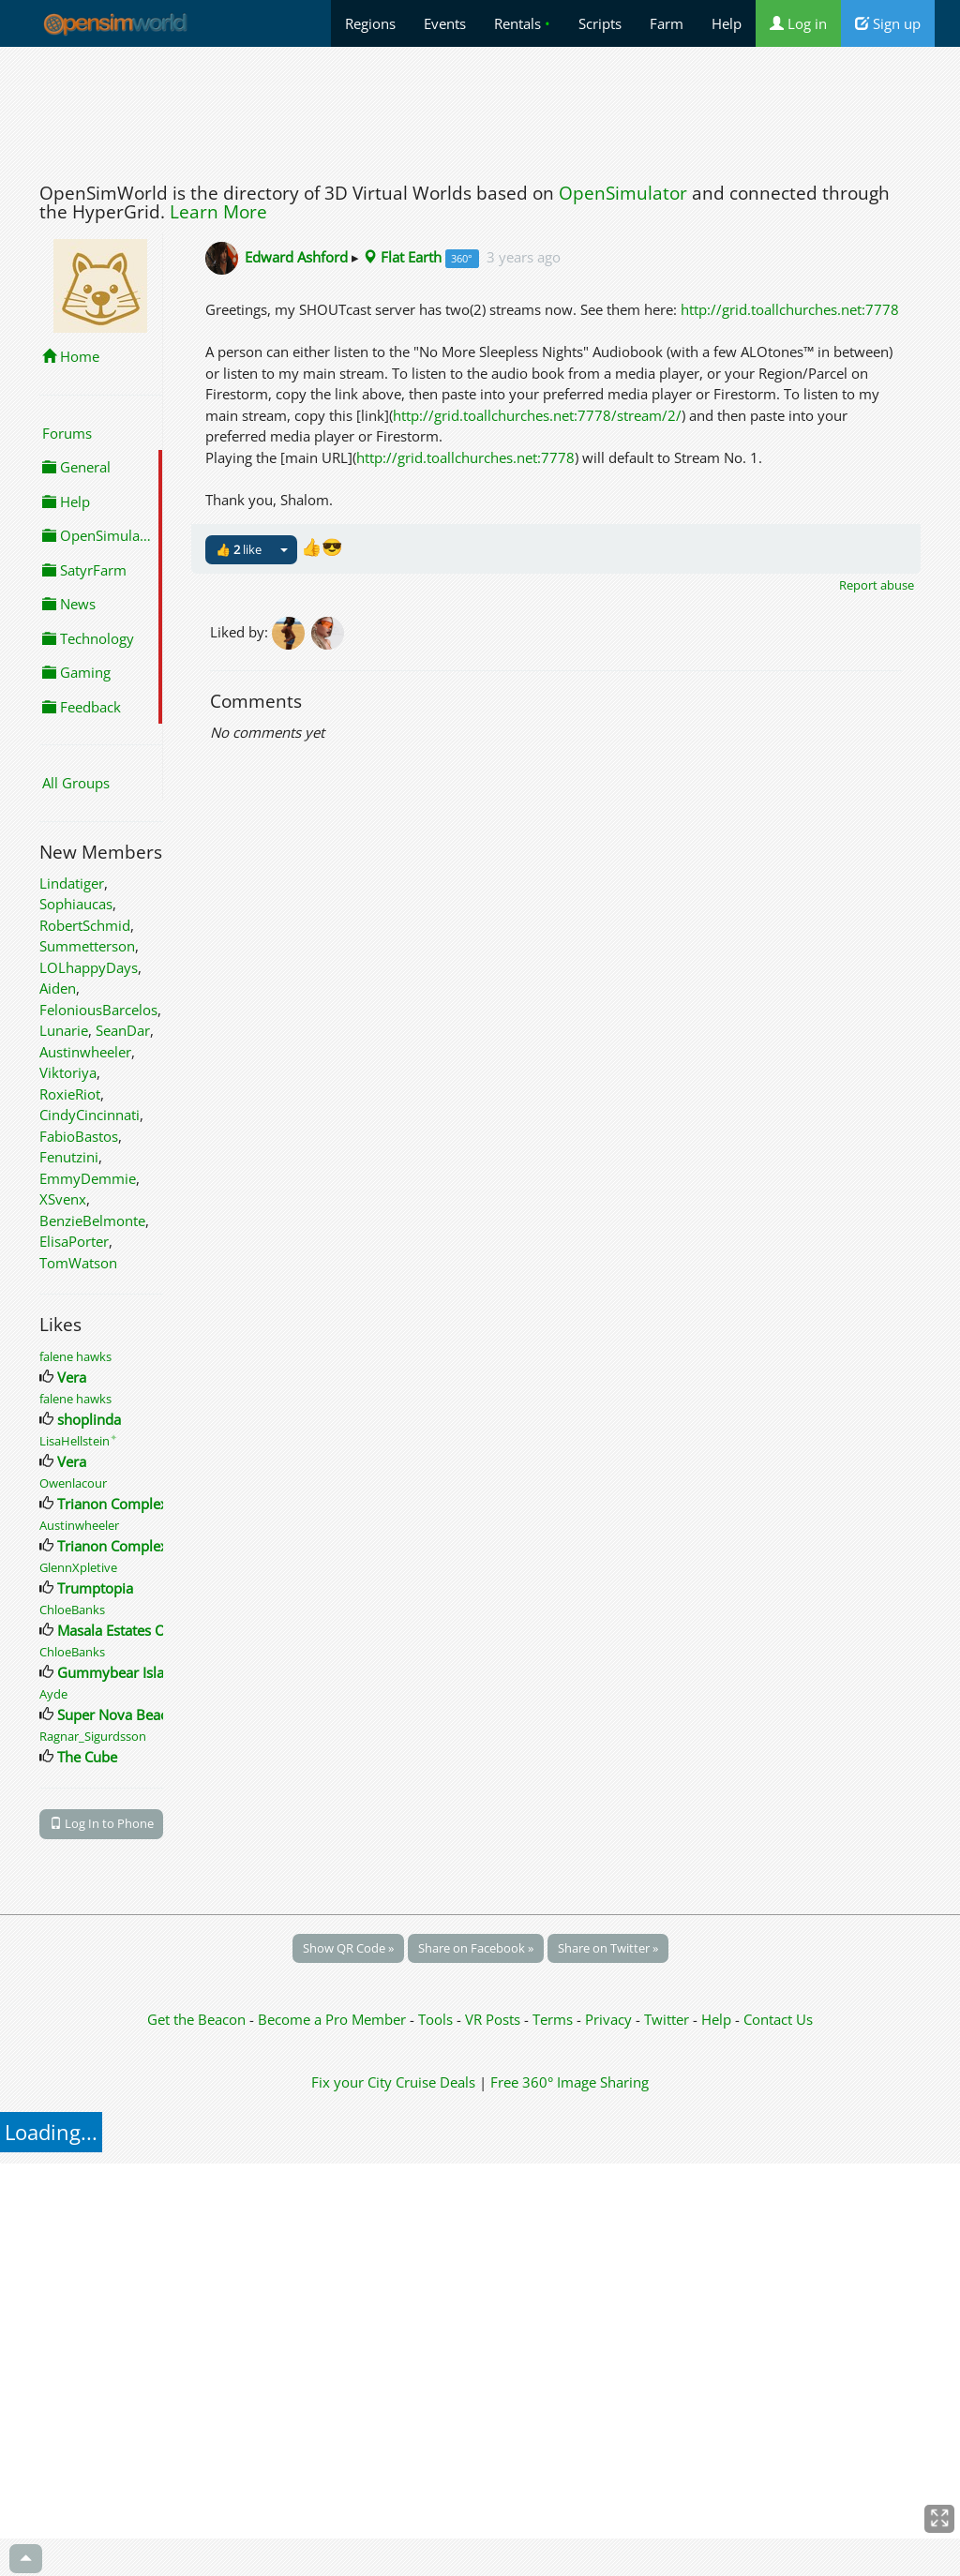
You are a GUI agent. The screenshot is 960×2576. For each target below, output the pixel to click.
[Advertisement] (480, 109)
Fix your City (351, 2082)
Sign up (888, 23)
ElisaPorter (74, 1241)
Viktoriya (68, 1072)
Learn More (218, 212)
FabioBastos (78, 1136)
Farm (666, 23)
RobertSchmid (84, 925)
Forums (67, 433)
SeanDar (123, 1030)
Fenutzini (68, 1156)
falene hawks (75, 1356)
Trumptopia (95, 1588)
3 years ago (524, 256)
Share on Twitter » (608, 1947)
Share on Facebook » (475, 1947)
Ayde (53, 1693)
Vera (71, 1377)
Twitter (666, 2019)
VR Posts (494, 2019)
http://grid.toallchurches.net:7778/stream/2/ (537, 415)
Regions (370, 23)
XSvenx (62, 1199)
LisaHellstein (78, 1440)
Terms (554, 2019)
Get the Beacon (196, 2019)
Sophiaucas (75, 903)
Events (445, 23)
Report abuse (876, 585)
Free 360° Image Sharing (569, 2082)
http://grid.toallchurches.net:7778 (790, 309)
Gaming (76, 672)
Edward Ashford (296, 256)
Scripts (600, 23)
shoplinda (89, 1419)
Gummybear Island (119, 1672)
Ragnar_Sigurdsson (92, 1736)
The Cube (87, 1756)
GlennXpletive (78, 1567)
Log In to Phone (102, 1823)
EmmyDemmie (87, 1178)
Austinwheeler (85, 1051)
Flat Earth (402, 256)
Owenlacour (73, 1483)
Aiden (57, 988)
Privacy (608, 2019)
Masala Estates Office (125, 1630)
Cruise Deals (435, 2082)
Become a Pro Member (334, 2019)
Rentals (522, 23)
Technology (88, 638)
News (69, 603)
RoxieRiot (69, 1094)
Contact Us (778, 2019)
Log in (798, 23)
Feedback (81, 706)
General (76, 466)
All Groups (76, 782)
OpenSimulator (623, 193)
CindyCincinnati (89, 1114)
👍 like (239, 549)
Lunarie (63, 1030)
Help (727, 23)
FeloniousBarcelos (98, 1009)
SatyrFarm (84, 570)
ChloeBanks (72, 1609)
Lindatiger (71, 883)
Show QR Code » (348, 1947)
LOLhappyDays (88, 967)
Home (70, 356)
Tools (437, 2019)
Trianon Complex (112, 1503)
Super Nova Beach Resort (138, 1714)
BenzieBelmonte (92, 1220)
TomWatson (78, 1262)
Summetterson (87, 945)
